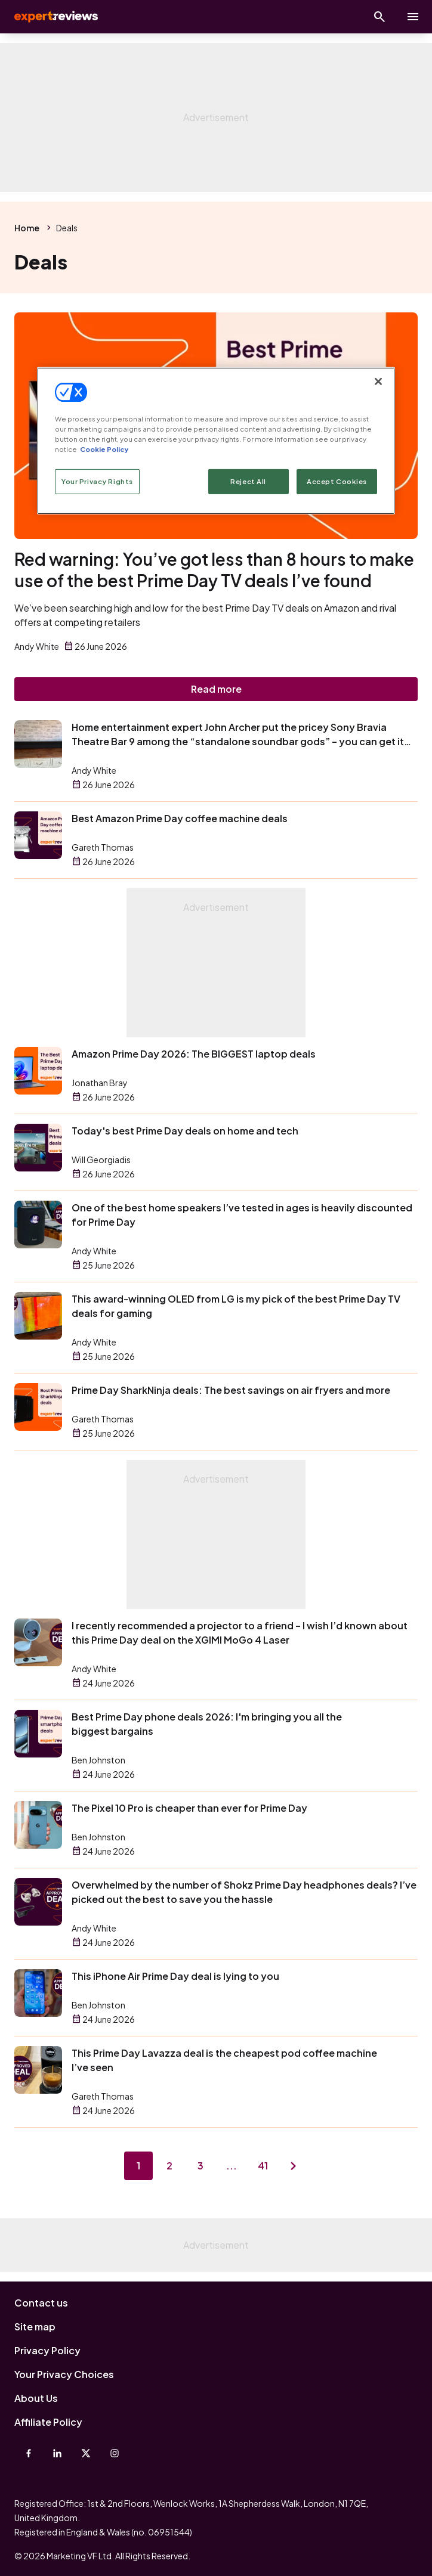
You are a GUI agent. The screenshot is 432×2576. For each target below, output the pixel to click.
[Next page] (293, 2166)
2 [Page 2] (169, 2165)
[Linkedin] (57, 2453)
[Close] (378, 381)
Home (26, 227)
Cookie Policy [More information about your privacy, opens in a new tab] (104, 449)
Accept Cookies (337, 481)
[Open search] (379, 16)
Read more (216, 689)
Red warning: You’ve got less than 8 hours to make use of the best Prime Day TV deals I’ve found (214, 569)
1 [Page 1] (138, 2165)
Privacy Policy (47, 2350)
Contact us (41, 2302)
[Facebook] (28, 2453)
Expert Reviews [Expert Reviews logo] (54, 17)
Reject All (248, 481)
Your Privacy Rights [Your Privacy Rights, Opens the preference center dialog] (97, 481)
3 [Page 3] (200, 2165)
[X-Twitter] (86, 2453)
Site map (34, 2326)
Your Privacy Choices (64, 2374)
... (231, 2165)
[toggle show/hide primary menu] (413, 16)
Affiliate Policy (48, 2422)
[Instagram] (114, 2453)
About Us (36, 2398)
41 (263, 2165)
